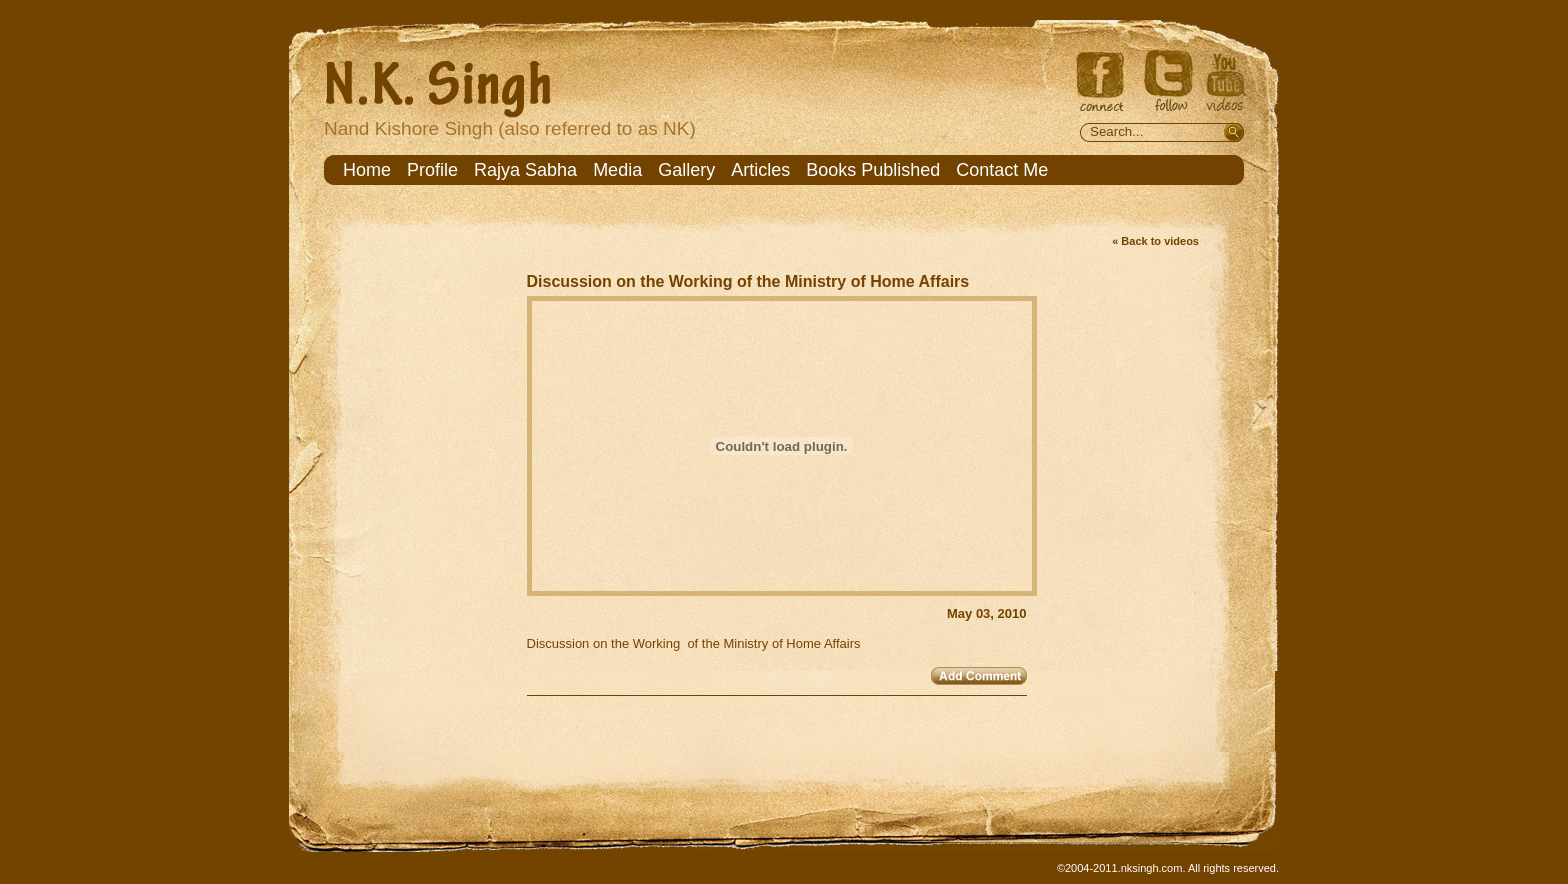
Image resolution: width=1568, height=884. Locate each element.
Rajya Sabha (525, 170)
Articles (760, 170)
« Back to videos (1155, 241)
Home (367, 170)
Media (617, 170)
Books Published (873, 170)
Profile (432, 170)
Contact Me (1002, 170)
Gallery (686, 170)
